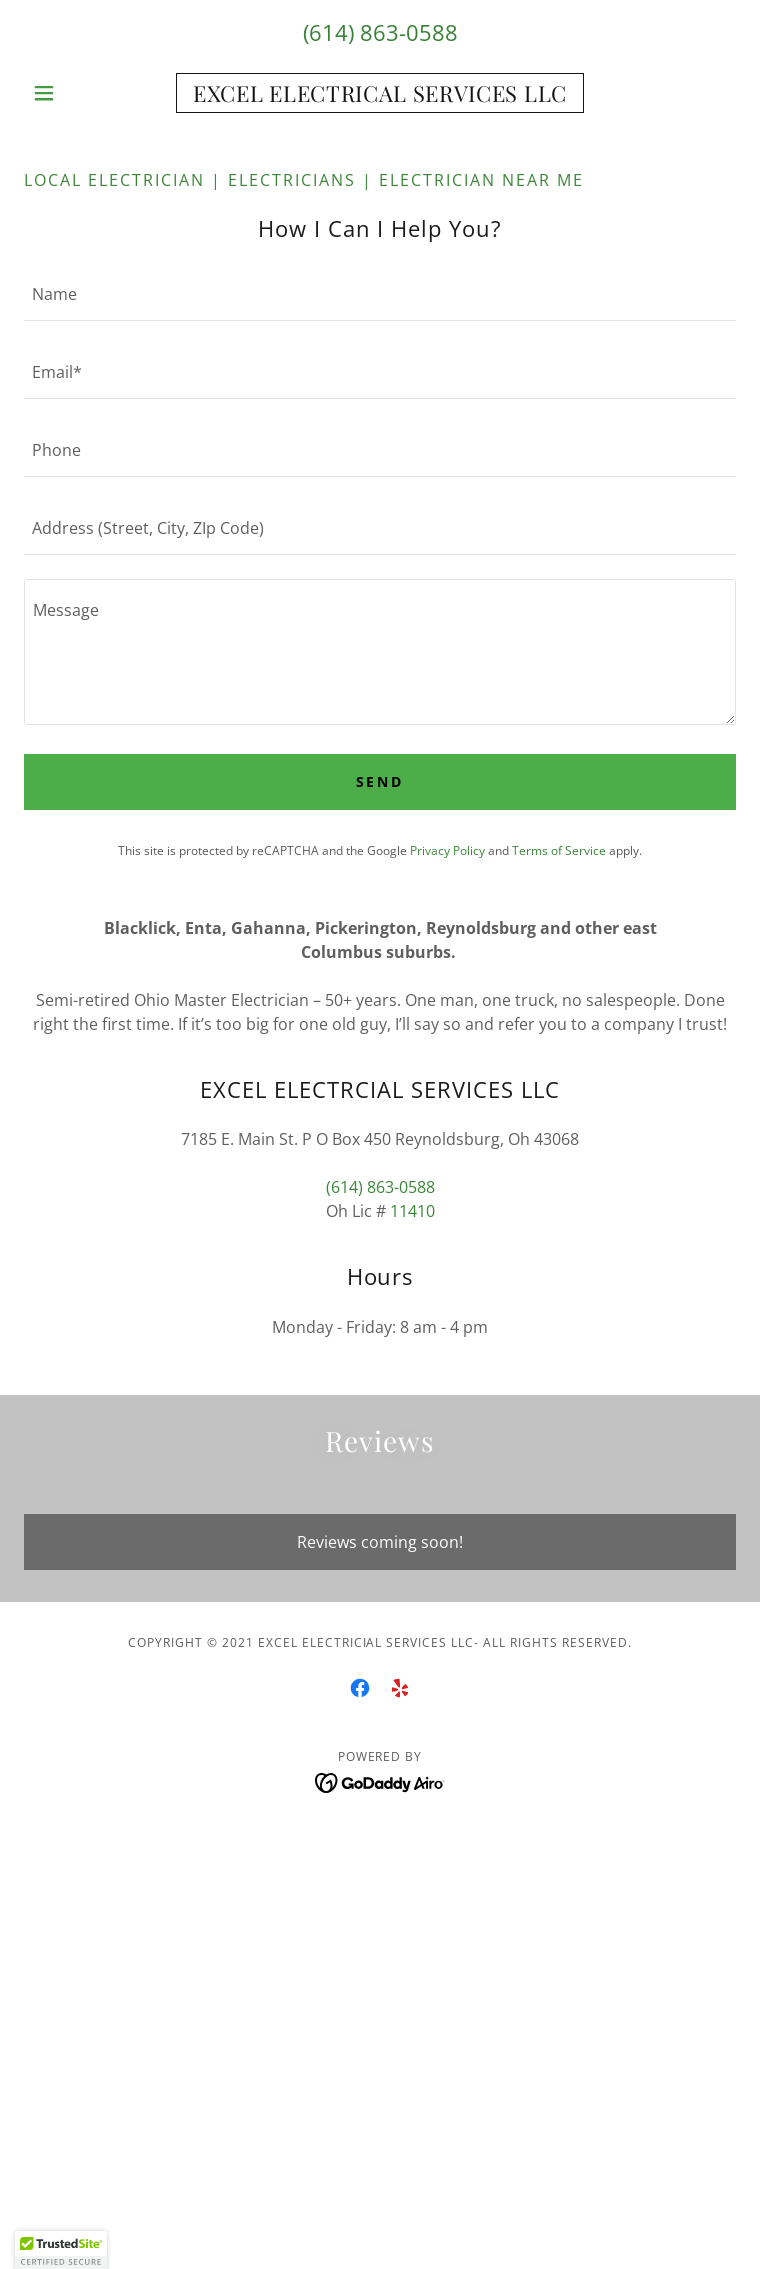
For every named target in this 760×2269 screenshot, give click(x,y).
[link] (380, 93)
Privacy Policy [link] (447, 850)
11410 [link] (412, 1211)
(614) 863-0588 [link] (380, 32)
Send (380, 781)
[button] (77, 93)
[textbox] (380, 294)
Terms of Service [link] (559, 850)
